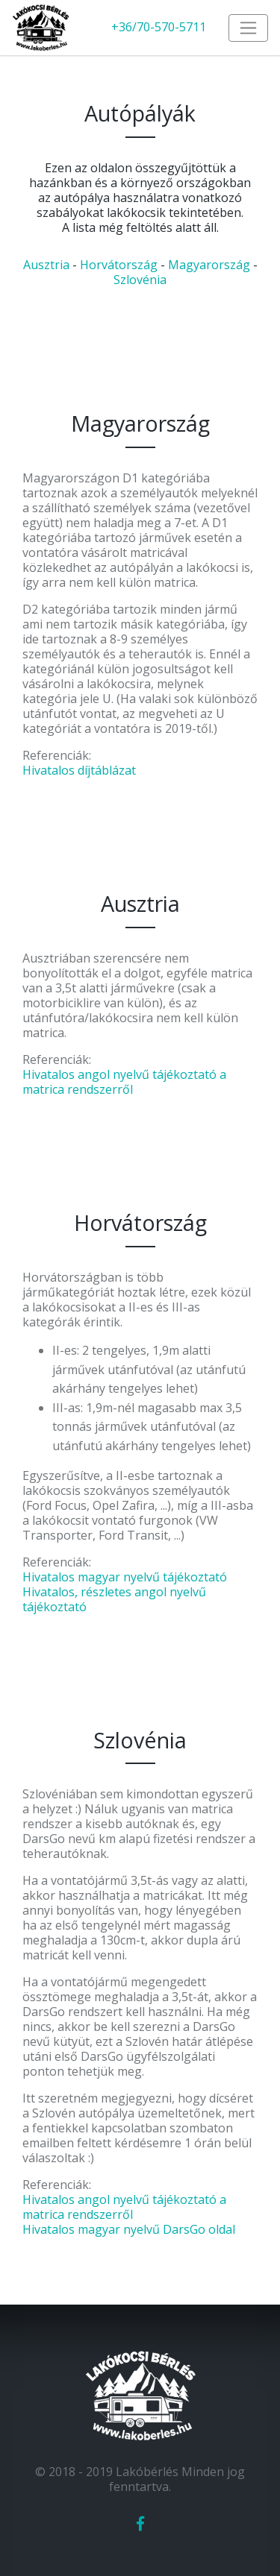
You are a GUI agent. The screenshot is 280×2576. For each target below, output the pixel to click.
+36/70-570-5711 (158, 27)
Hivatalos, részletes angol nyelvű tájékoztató (114, 1599)
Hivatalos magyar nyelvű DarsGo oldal (128, 2229)
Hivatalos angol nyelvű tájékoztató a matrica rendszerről (124, 1082)
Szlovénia (140, 279)
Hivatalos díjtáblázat (79, 770)
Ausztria (46, 264)
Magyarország (209, 264)
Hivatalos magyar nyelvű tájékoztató (124, 1577)
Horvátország (119, 264)
